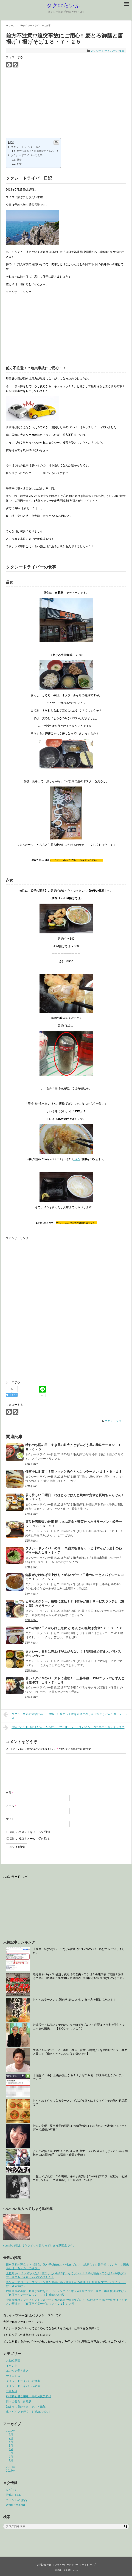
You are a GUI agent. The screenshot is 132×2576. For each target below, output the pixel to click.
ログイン (11, 2489)
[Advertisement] (66, 105)
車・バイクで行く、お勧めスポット (28, 2411)
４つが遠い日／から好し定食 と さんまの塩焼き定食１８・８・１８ (74, 1628)
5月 (11, 2445)
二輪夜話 (11, 2391)
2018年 (10, 2466)
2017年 (10, 2470)
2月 (11, 2456)
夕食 (19, 163)
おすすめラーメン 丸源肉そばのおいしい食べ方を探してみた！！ (74, 1999)
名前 (9, 1792)
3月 (11, 2453)
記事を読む (31, 1463)
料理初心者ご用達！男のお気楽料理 (28, 2396)
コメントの (16, 2499)
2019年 (10, 2430)
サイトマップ (89, 2564)
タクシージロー (114, 1421)
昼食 (19, 159)
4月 (11, 2449)
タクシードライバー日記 (25, 147)
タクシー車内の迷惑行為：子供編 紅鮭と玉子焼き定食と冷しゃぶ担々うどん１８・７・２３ (65, 1715)
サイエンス (13, 2375)
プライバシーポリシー (66, 2564)
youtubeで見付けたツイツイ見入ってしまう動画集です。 (39, 2245)
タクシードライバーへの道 (23, 2386)
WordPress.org (15, 2504)
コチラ (76, 1159)
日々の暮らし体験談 (19, 2401)
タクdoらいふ (63, 5)
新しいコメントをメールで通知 (30, 1831)
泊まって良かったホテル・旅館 (26, 2406)
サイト (10, 1818)
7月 (11, 2438)
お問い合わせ (44, 2564)
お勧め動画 (13, 2360)
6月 (11, 2441)
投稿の (13, 2494)
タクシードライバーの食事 (107, 50)
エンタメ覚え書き (17, 2370)
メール (11, 1805)
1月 (11, 2460)
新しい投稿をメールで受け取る (30, 1838)
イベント (11, 2365)
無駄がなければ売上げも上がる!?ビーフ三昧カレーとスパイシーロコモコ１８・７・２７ (64, 1728)
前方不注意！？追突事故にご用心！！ (38, 151)
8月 (11, 2434)
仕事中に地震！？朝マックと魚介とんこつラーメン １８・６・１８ (73, 1471)
